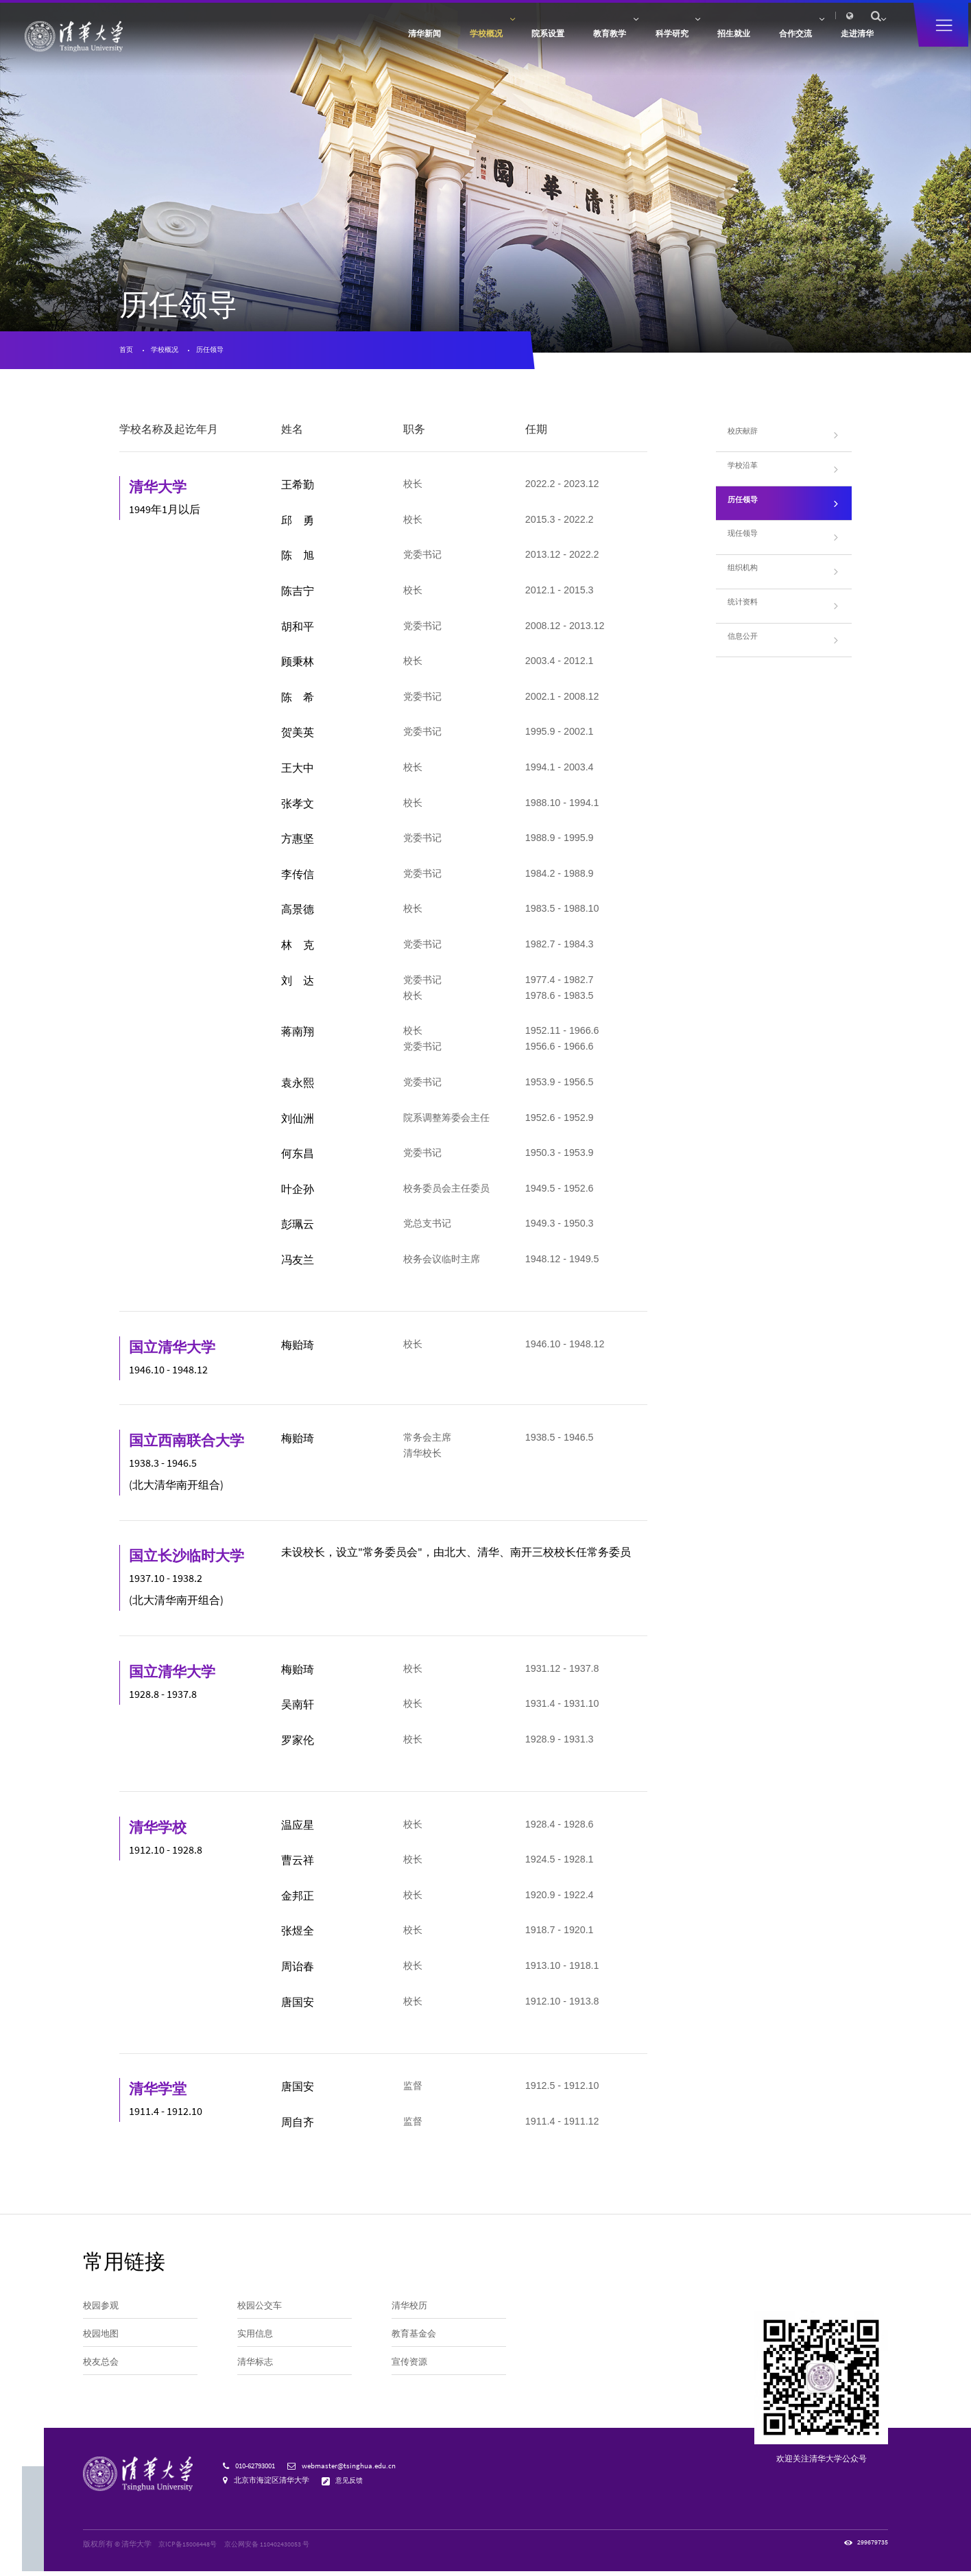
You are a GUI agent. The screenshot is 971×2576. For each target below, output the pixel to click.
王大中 (299, 771)
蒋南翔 (299, 1035)
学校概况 (169, 352)
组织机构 (747, 579)
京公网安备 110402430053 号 (270, 2548)
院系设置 (451, 43)
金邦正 (299, 1899)
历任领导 (219, 352)
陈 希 (299, 701)
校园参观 (102, 2311)
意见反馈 (351, 2485)
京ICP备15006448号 (188, 2548)
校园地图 (102, 2342)
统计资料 (747, 613)
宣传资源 (411, 2373)
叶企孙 (299, 1193)
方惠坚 (299, 843)
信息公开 (747, 648)
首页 (126, 352)
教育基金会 (416, 2342)
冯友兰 (299, 1263)
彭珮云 (299, 1228)
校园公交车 (261, 2311)
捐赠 (648, 19)
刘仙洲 (299, 1122)
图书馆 (762, 19)
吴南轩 (299, 1708)
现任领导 (747, 544)
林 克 (299, 948)
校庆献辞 (747, 439)
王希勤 (299, 489)
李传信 (299, 878)
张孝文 (299, 807)
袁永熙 (299, 1086)
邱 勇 (299, 524)
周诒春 (299, 1970)
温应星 (299, 1828)
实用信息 (256, 2342)
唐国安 (299, 2005)
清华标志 (256, 2373)
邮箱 (735, 19)
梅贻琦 (299, 1348)
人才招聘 (680, 19)
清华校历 (411, 2311)
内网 (711, 19)
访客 (601, 19)
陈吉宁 (299, 594)
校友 (625, 19)
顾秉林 (299, 666)
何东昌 (299, 1158)
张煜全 (299, 1935)
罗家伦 (299, 1743)
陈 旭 (299, 559)
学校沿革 (747, 474)
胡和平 (299, 630)
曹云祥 (299, 1863)
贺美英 (299, 736)
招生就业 (678, 43)
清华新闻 (300, 43)
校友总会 (102, 2373)
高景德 (299, 913)
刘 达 (299, 984)
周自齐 (299, 2126)
